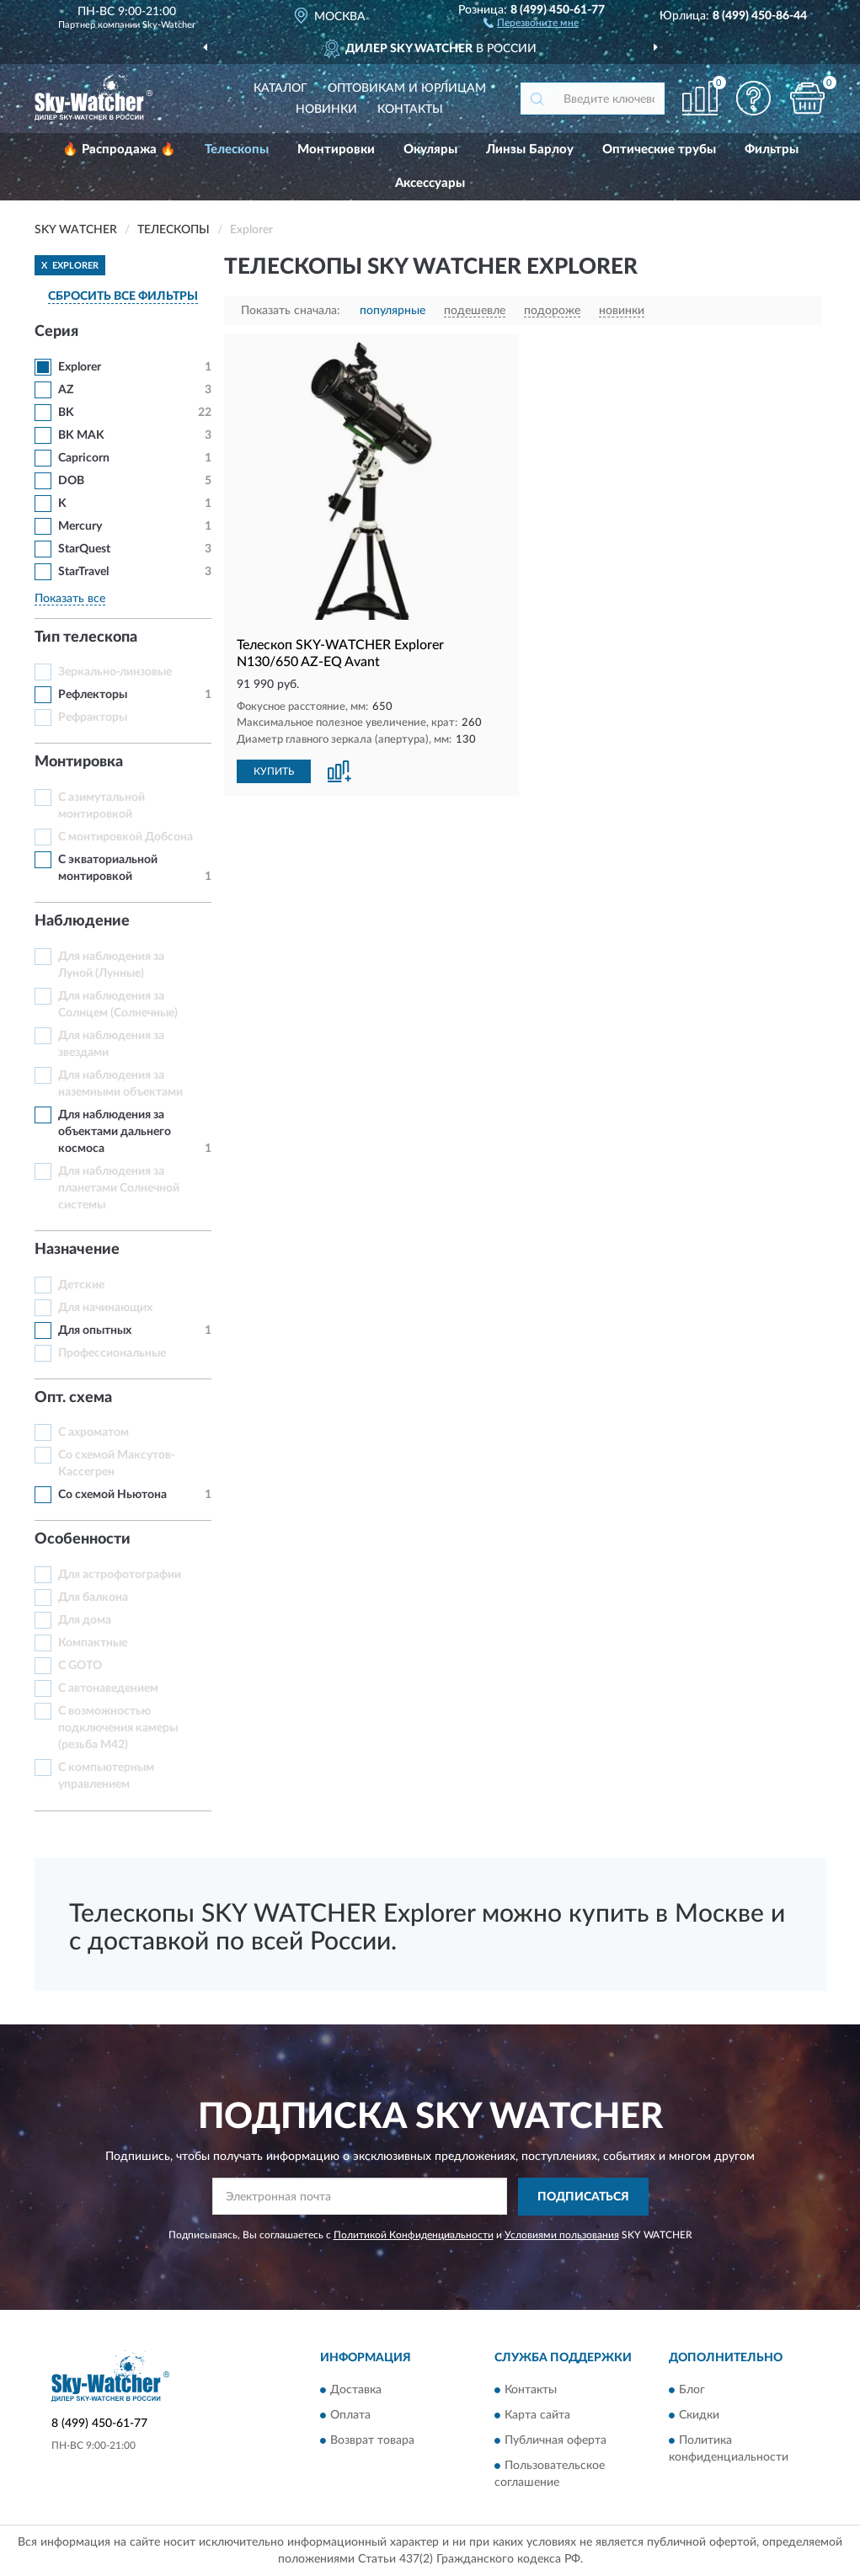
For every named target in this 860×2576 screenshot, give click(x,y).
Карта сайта (537, 2416)
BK (66, 413)
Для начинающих (105, 1308)
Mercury (80, 526)
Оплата (350, 2416)
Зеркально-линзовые (115, 672)
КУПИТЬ (274, 771)
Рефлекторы (92, 695)
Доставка (356, 2391)
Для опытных (94, 1330)
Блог (692, 2391)
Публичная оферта (555, 2441)
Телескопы (237, 149)
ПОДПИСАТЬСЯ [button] (583, 2197)
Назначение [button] (77, 1249)
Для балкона (93, 1597)
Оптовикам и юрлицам (407, 88)
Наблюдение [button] (82, 921)
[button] (531, 22)
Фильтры (772, 149)
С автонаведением (108, 1688)
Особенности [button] (83, 1539)
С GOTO (80, 1666)
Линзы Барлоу (530, 149)
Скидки (699, 2416)
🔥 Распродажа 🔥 (119, 149)
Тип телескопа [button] (86, 637)
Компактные (92, 1643)
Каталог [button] (280, 88)
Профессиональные (112, 1353)
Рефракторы (92, 717)
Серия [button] (56, 331)
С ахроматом (93, 1432)
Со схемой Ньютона (112, 1495)
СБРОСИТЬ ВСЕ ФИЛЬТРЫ (123, 296)
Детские (81, 1285)
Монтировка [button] (79, 762)
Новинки (326, 109)
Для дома (84, 1620)
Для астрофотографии (119, 1575)
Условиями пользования (562, 2235)
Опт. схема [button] (73, 1397)
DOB (71, 481)
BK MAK (81, 435)
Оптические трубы (659, 149)
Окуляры (430, 149)
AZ (65, 390)
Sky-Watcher (168, 24)
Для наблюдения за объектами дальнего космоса (114, 1132)
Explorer (79, 367)
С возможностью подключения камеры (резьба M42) (118, 1728)
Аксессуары (430, 183)
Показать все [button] (70, 599)
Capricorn (84, 458)
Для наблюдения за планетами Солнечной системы (118, 1188)
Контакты (410, 109)
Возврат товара (372, 2441)
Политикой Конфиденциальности (414, 2235)
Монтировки (336, 149)
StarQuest (84, 549)
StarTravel (83, 572)
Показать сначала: (290, 311)
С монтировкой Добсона (125, 837)
